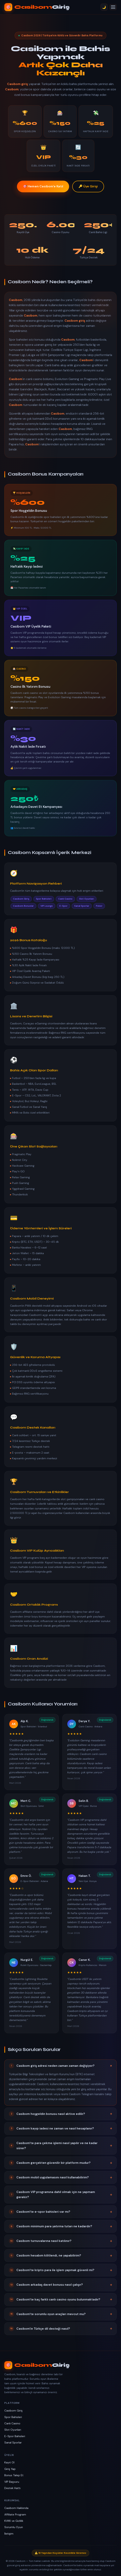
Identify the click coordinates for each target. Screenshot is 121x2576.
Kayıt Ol (9, 2462)
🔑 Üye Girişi (88, 186)
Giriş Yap (10, 2469)
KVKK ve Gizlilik (13, 2521)
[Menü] (113, 7)
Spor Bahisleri (13, 2417)
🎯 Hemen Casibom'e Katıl (43, 186)
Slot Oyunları (12, 2429)
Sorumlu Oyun (13, 2527)
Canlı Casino (12, 2423)
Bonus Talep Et (13, 2475)
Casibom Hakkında (16, 2508)
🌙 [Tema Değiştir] (104, 7)
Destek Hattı (12, 2488)
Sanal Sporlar (13, 2442)
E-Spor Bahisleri (14, 2436)
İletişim (8, 2533)
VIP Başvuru (11, 2481)
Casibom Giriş (13, 2410)
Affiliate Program (15, 2514)
